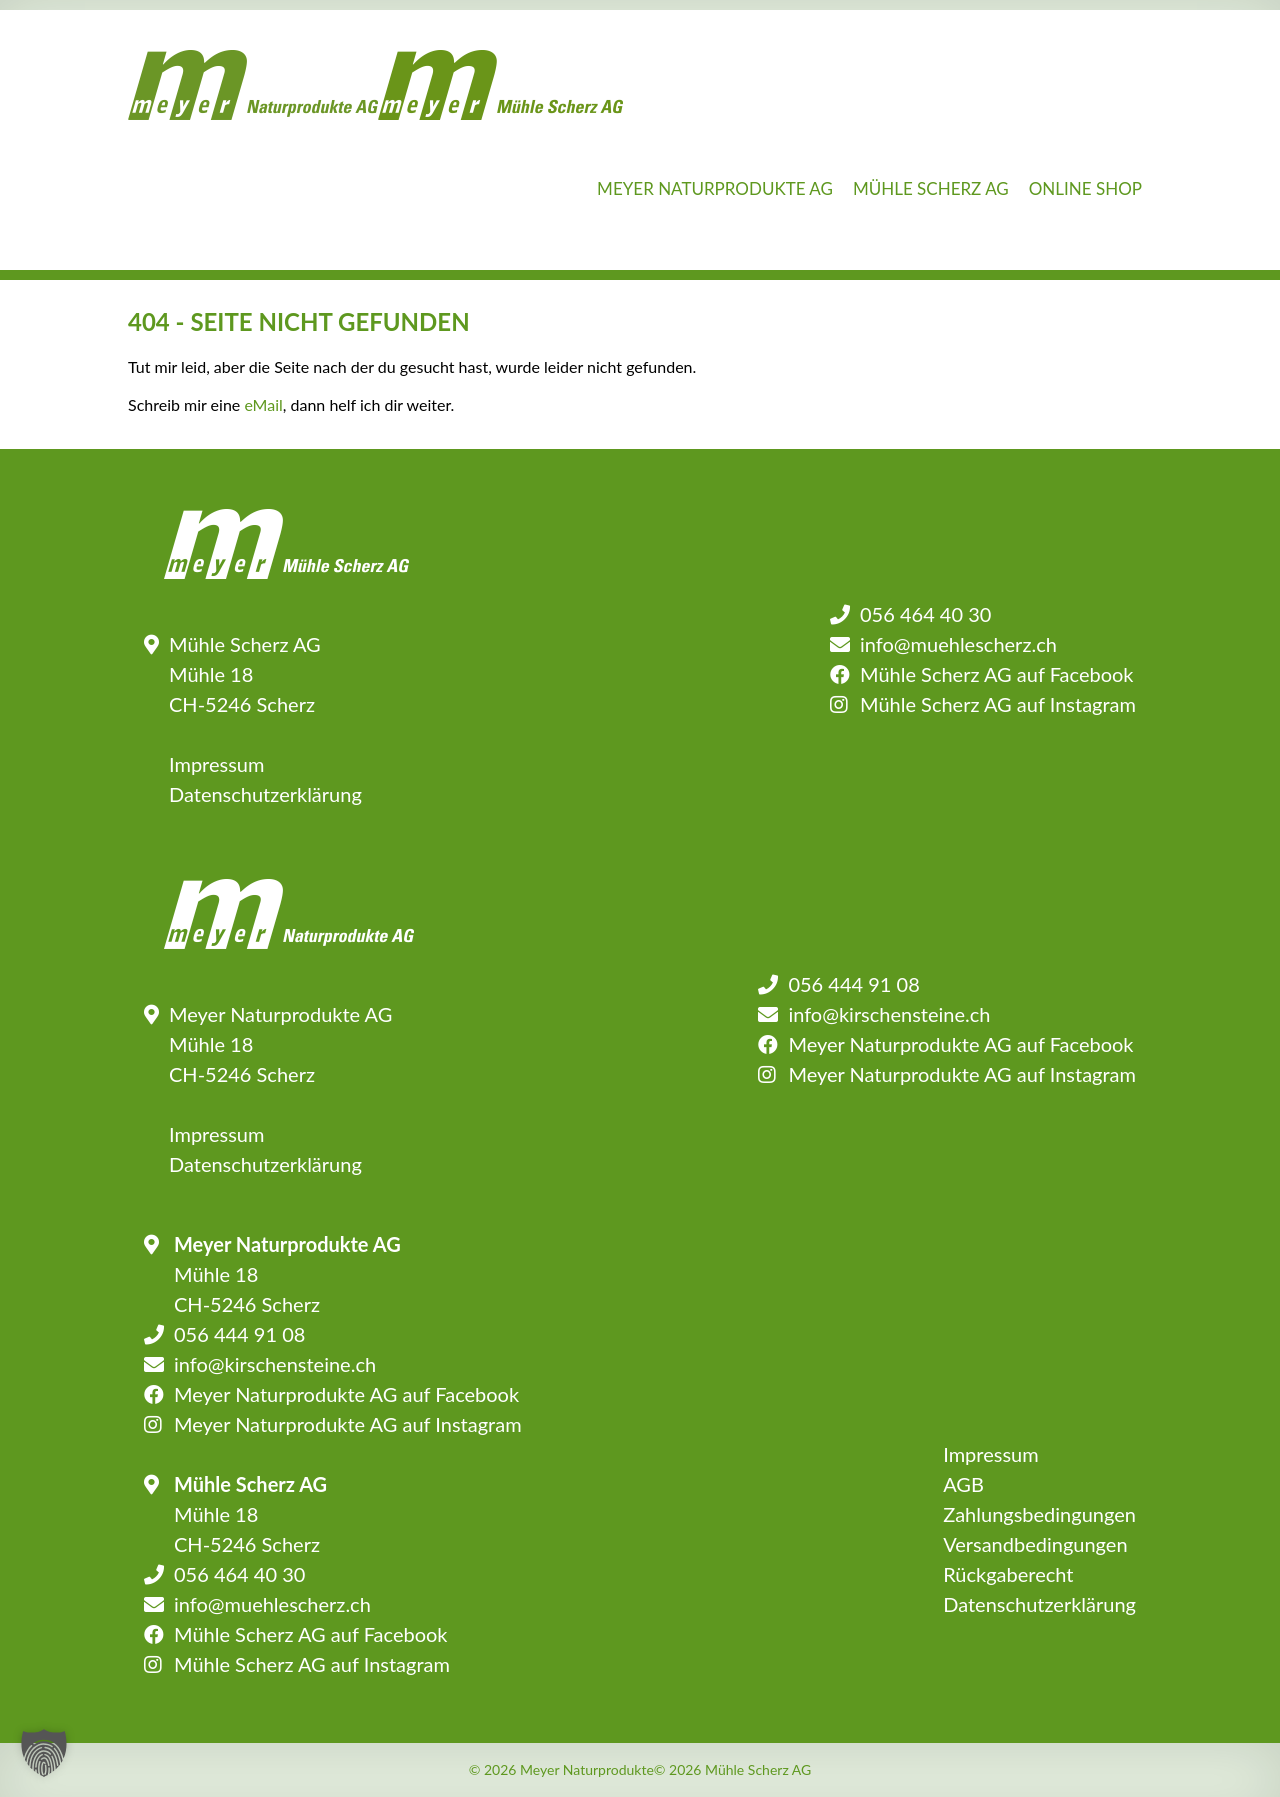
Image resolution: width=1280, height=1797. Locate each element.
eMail (263, 404)
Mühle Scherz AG (931, 188)
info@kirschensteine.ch (889, 1014)
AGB (963, 1484)
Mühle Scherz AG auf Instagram (998, 704)
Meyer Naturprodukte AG (715, 188)
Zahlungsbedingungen (1039, 1514)
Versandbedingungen (1035, 1544)
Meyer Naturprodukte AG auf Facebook (960, 1044)
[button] (44, 1753)
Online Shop (1085, 188)
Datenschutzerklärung (265, 794)
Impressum (216, 764)
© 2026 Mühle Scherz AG (733, 1769)
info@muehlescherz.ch (958, 644)
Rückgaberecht (1008, 1574)
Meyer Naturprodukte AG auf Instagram (962, 1074)
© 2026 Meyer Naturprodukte (561, 1769)
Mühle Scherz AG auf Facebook (996, 674)
